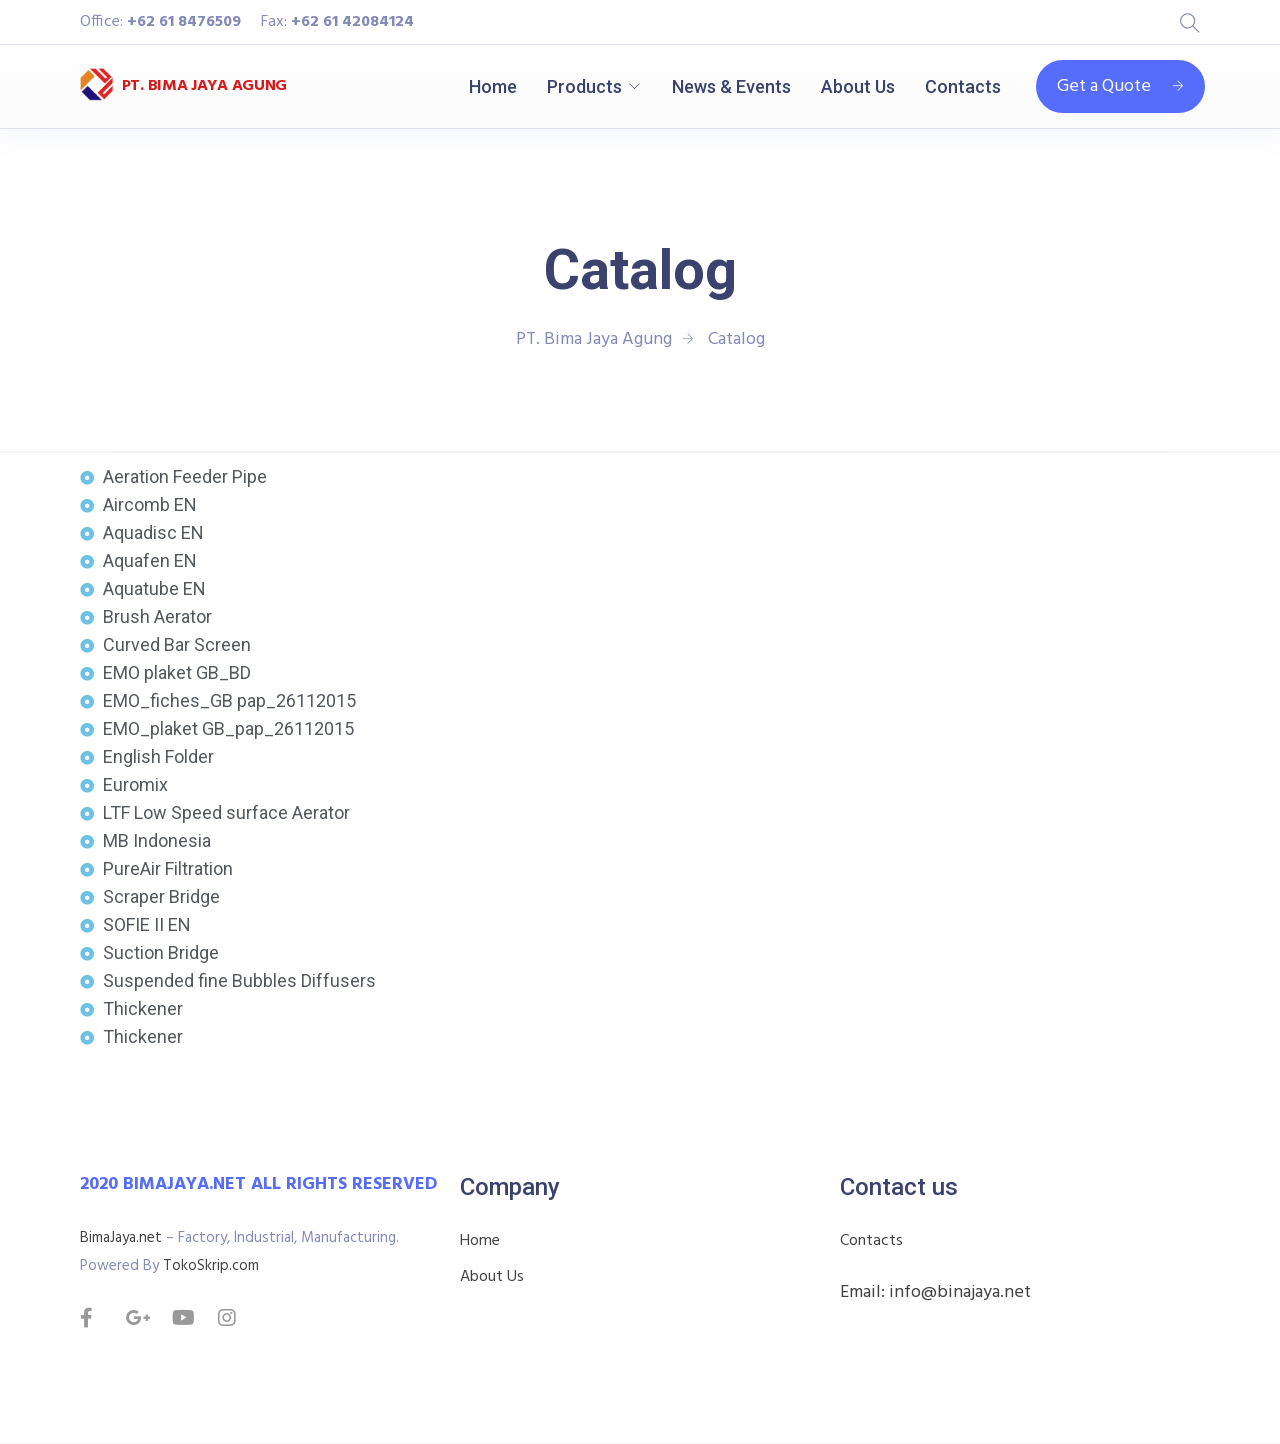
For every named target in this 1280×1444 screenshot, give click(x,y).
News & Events (731, 86)
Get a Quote (1120, 86)
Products (584, 86)
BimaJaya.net (121, 1238)
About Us (858, 86)
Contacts (963, 86)
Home (493, 86)
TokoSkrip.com (211, 1266)
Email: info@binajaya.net (935, 1292)
